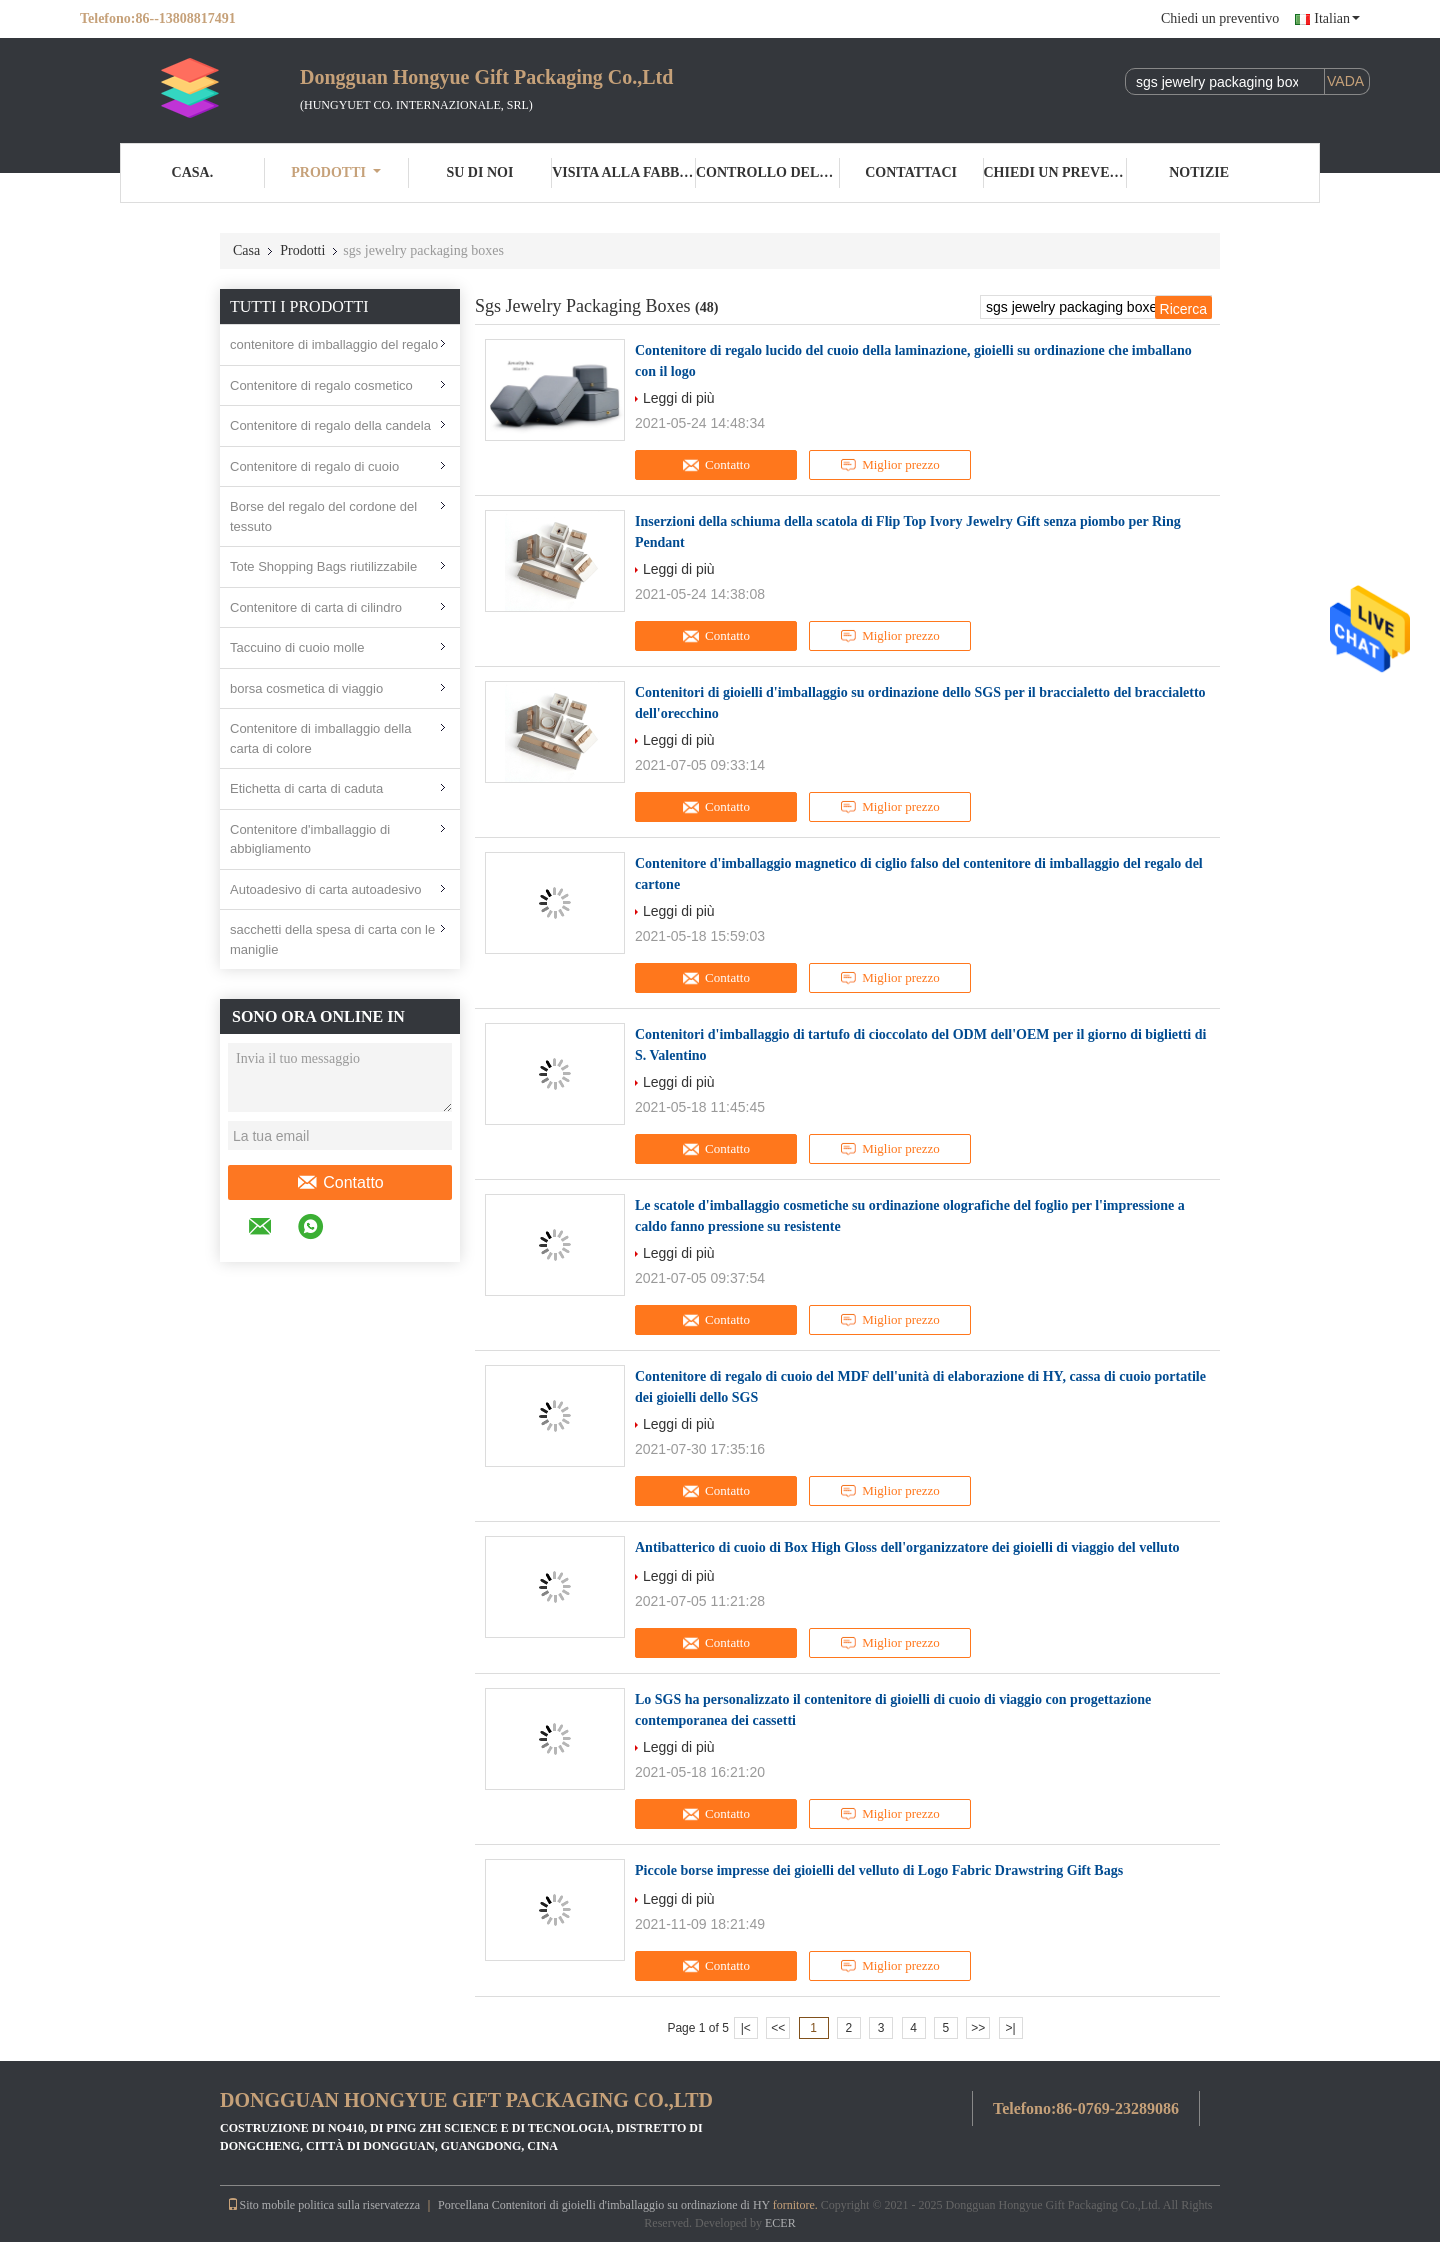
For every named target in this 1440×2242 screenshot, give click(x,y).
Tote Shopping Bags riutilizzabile (323, 566)
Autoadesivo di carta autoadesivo (326, 889)
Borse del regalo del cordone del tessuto (323, 516)
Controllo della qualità (768, 172)
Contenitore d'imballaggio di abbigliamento (310, 839)
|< (746, 2028)
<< (778, 2028)
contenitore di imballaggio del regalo (334, 344)
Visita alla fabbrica (624, 172)
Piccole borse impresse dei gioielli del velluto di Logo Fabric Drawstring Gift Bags (879, 1870)
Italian (1337, 18)
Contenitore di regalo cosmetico (321, 385)
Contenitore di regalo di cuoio (314, 466)
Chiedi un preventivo (1220, 18)
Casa (246, 250)
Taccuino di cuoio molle (297, 647)
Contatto (339, 1183)
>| (1011, 2028)
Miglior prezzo (890, 465)
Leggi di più (679, 398)
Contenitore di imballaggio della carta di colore (320, 738)
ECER (780, 2223)
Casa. (193, 172)
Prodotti (336, 172)
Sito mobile (261, 2205)
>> (978, 2028)
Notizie (1199, 172)
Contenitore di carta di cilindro (316, 607)
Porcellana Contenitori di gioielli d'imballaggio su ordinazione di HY (604, 2205)
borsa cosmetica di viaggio (306, 688)
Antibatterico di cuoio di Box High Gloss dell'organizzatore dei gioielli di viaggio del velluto (907, 1547)
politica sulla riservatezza (359, 2205)
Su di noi (479, 172)
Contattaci (911, 172)
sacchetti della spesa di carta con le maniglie (332, 939)
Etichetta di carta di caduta (306, 788)
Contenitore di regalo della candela (330, 425)
